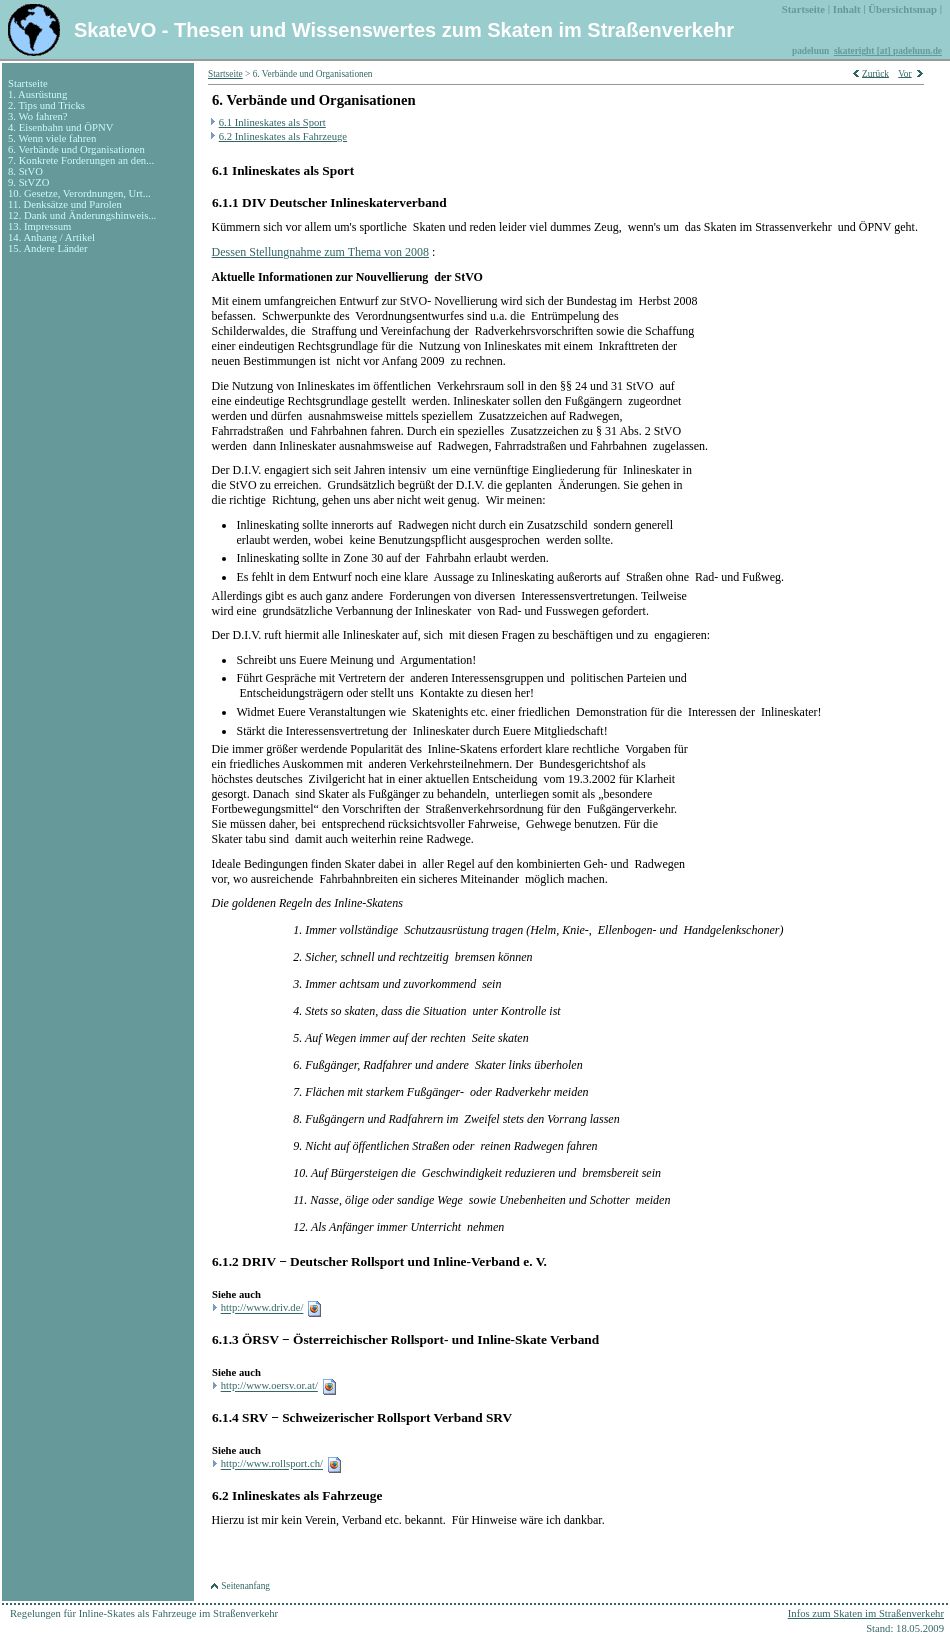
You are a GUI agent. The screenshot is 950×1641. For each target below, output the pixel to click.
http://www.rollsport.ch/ (272, 1464)
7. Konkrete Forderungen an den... (81, 160)
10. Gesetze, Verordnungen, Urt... (79, 193)
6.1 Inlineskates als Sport (272, 122)
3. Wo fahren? (38, 116)
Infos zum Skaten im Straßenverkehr (866, 1613)
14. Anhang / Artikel (51, 237)
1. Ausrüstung (37, 94)
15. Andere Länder (48, 248)
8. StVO (25, 171)
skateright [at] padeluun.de (888, 51)
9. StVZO (28, 182)
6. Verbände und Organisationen (76, 149)
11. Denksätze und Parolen (65, 204)
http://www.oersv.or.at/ (269, 1386)
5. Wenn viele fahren (52, 138)
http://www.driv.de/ (262, 1308)
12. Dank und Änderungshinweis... (82, 215)
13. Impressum (39, 226)
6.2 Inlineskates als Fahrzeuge (283, 136)
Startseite (28, 83)
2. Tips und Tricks (46, 105)
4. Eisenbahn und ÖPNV (60, 127)
